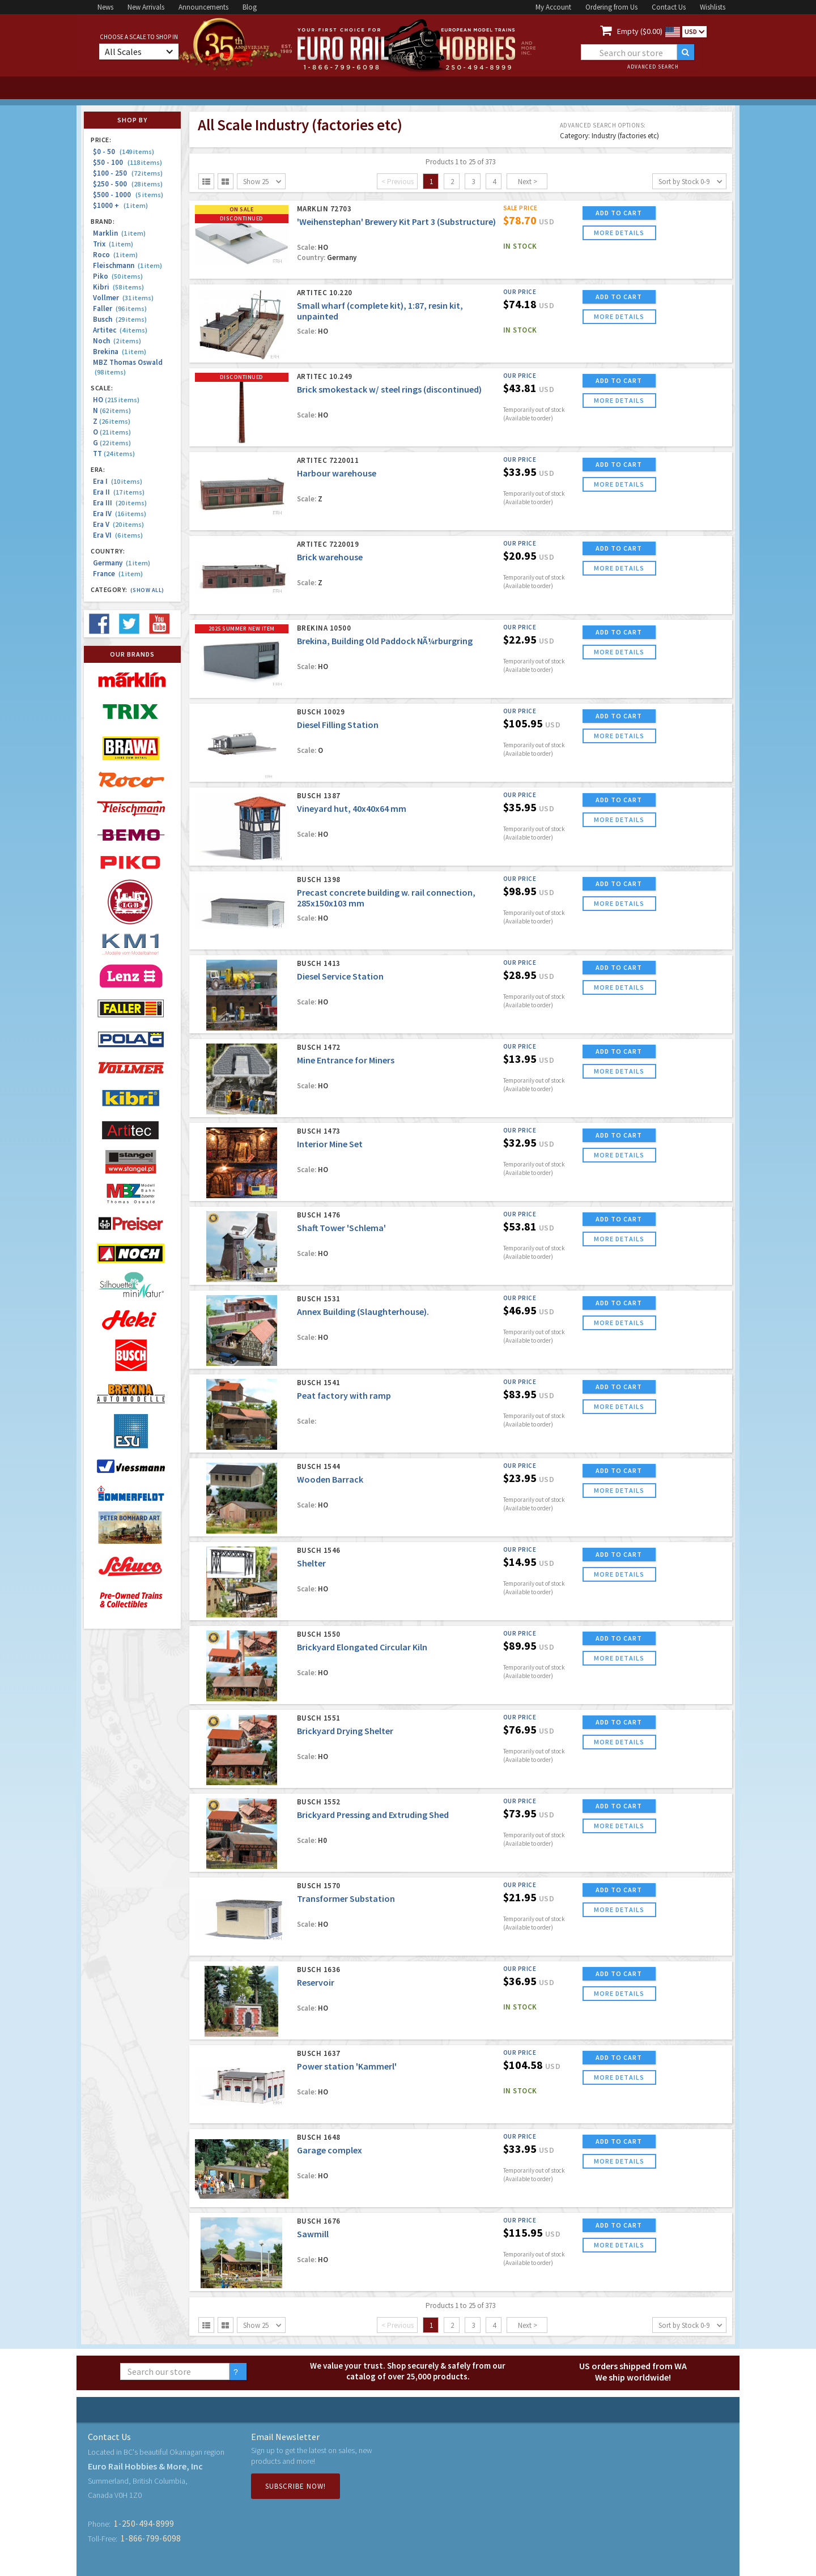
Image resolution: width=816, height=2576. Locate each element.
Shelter (311, 1563)
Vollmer (123, 298)
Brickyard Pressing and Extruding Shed (373, 1814)
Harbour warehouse (336, 473)
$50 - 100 (127, 162)
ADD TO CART (619, 212)
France (118, 573)
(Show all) (147, 590)
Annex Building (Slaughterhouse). (363, 1311)
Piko (118, 276)
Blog (250, 7)
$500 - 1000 (128, 194)
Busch (120, 319)
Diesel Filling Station (338, 724)
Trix (113, 244)
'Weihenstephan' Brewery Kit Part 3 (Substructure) (396, 221)
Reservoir (315, 1982)
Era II (118, 492)
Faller (120, 308)
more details (619, 232)
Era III (120, 503)
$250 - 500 (128, 184)
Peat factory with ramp (344, 1395)
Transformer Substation (346, 1898)
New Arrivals (146, 7)
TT (114, 453)
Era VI (118, 535)
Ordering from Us (611, 7)
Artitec (120, 330)
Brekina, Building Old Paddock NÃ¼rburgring (385, 640)
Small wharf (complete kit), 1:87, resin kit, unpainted (380, 311)
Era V (118, 524)
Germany (121, 563)
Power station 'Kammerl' (347, 2066)
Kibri (118, 287)
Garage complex (329, 2150)
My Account (553, 7)
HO (116, 400)
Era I (117, 481)
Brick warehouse (330, 557)
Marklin (119, 233)
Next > (527, 181)
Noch (117, 341)
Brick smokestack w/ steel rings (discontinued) (389, 389)
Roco (115, 254)
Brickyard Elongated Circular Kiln (362, 1647)
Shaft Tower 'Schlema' (341, 1227)
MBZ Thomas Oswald (128, 367)
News (105, 7)
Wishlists (712, 7)
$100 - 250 (128, 173)
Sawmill (313, 2233)
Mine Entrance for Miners (345, 1060)
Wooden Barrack (330, 1479)
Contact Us (669, 7)
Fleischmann (127, 265)
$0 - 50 (123, 151)
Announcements (203, 7)
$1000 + (120, 205)
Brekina (119, 351)
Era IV (119, 513)
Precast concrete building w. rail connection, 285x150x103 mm (386, 898)
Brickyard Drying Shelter (345, 1730)
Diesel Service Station (340, 976)
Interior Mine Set (330, 1143)
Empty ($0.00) (639, 31)
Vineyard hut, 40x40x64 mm (351, 808)
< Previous (397, 181)
